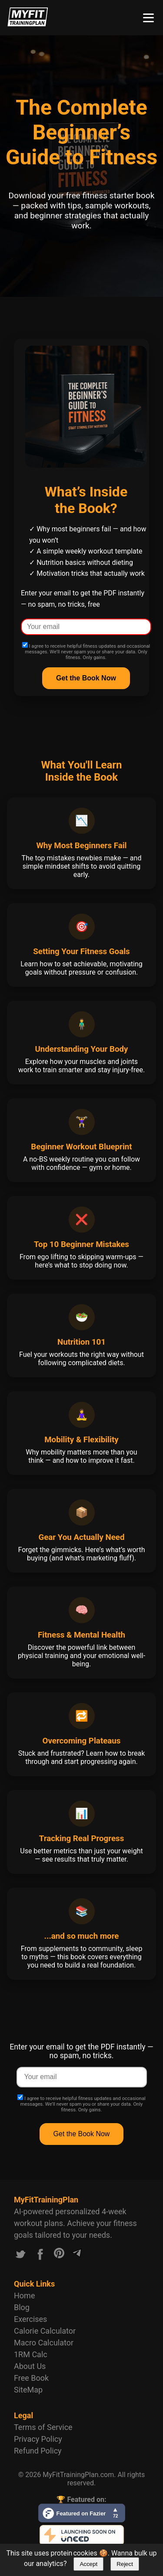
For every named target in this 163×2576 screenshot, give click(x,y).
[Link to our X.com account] (20, 2256)
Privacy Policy (38, 2438)
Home (24, 2295)
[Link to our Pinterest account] (59, 2256)
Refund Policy (38, 2450)
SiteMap (28, 2389)
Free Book (31, 2377)
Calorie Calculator (45, 2330)
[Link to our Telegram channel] (76, 2256)
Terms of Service (43, 2427)
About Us (30, 2366)
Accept (88, 2564)
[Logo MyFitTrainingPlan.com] (28, 24)
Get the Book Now (81, 2134)
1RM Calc (30, 2354)
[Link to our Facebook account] (40, 2256)
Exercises (30, 2319)
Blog (22, 2307)
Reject (124, 2564)
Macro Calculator (43, 2342)
